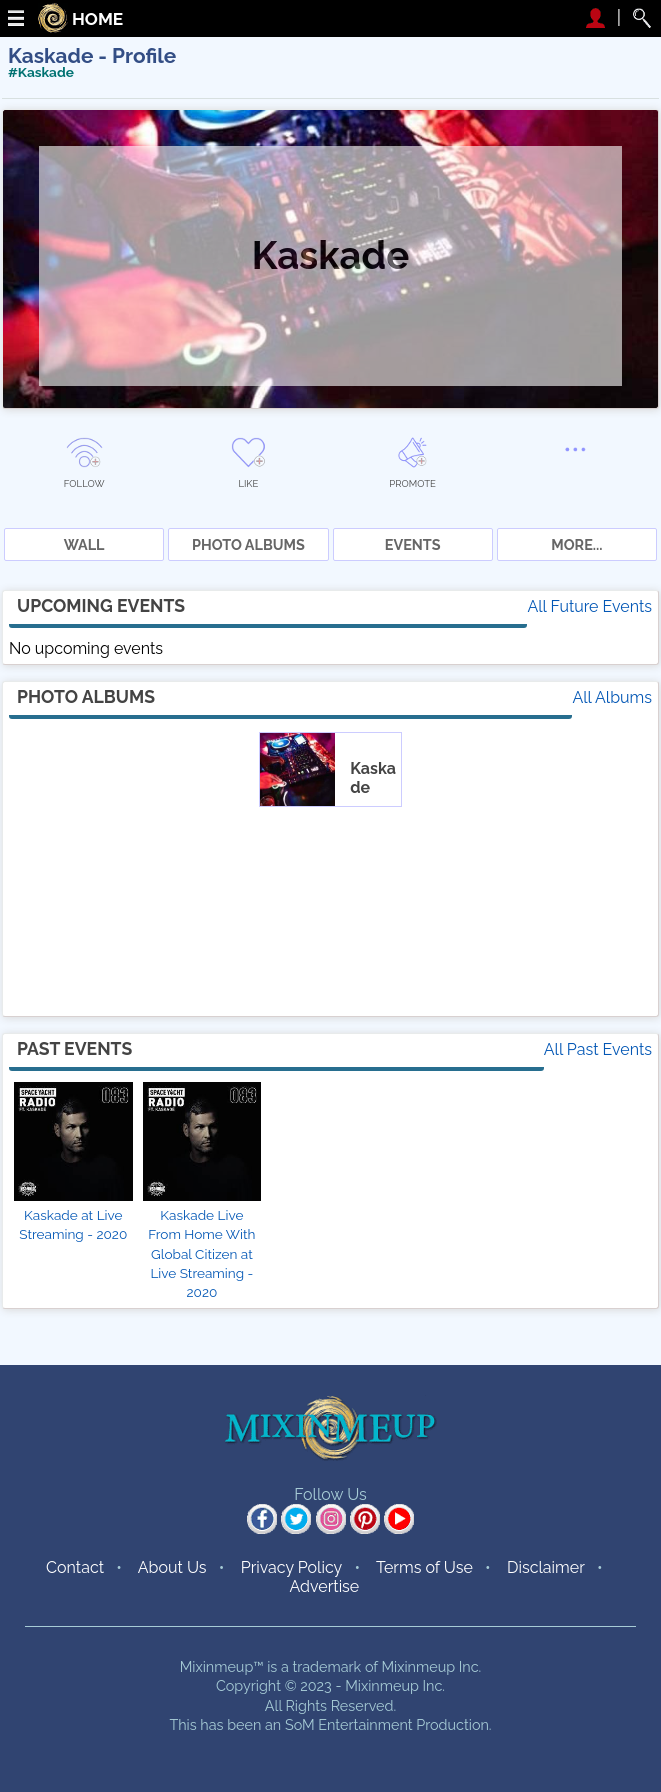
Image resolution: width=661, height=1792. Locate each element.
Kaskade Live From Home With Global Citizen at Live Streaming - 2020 (201, 1253)
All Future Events (589, 606)
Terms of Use (424, 1567)
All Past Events (598, 1049)
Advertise (325, 1586)
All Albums (612, 697)
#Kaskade (41, 72)
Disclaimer (546, 1567)
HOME (97, 19)
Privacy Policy (292, 1567)
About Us (172, 1567)
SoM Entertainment (349, 1724)
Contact (75, 1567)
